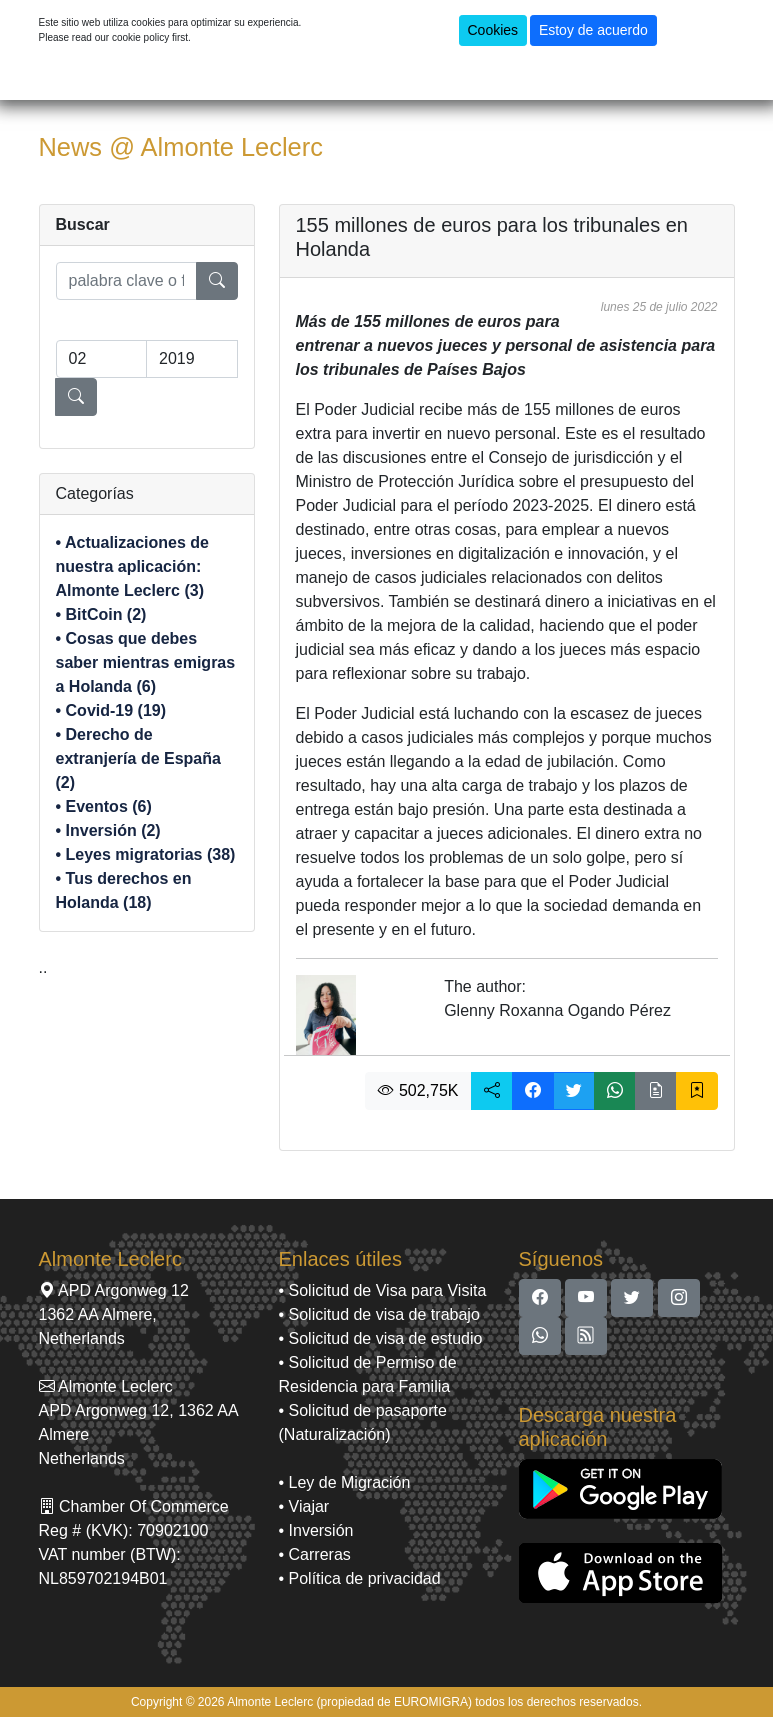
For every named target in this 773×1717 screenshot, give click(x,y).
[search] (126, 281)
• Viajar (304, 1506)
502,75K (418, 1090)
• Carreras (315, 1554)
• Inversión (316, 1530)
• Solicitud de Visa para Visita (383, 1290)
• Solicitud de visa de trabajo (379, 1314)
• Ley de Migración (345, 1482)
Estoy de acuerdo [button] (593, 30)
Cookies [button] (493, 30)
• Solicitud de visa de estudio (381, 1338)
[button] (492, 1091)
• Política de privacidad (360, 1578)
